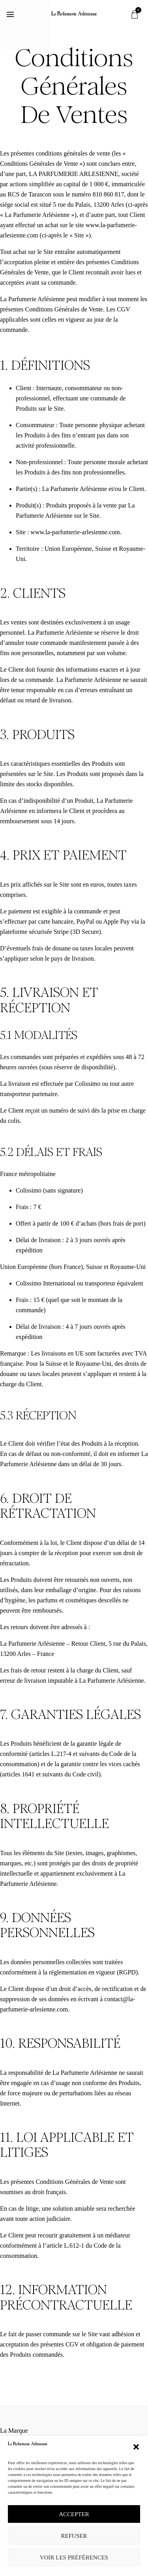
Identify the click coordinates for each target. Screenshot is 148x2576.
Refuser (74, 2536)
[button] (136, 2447)
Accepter (74, 2514)
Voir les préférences (74, 2557)
